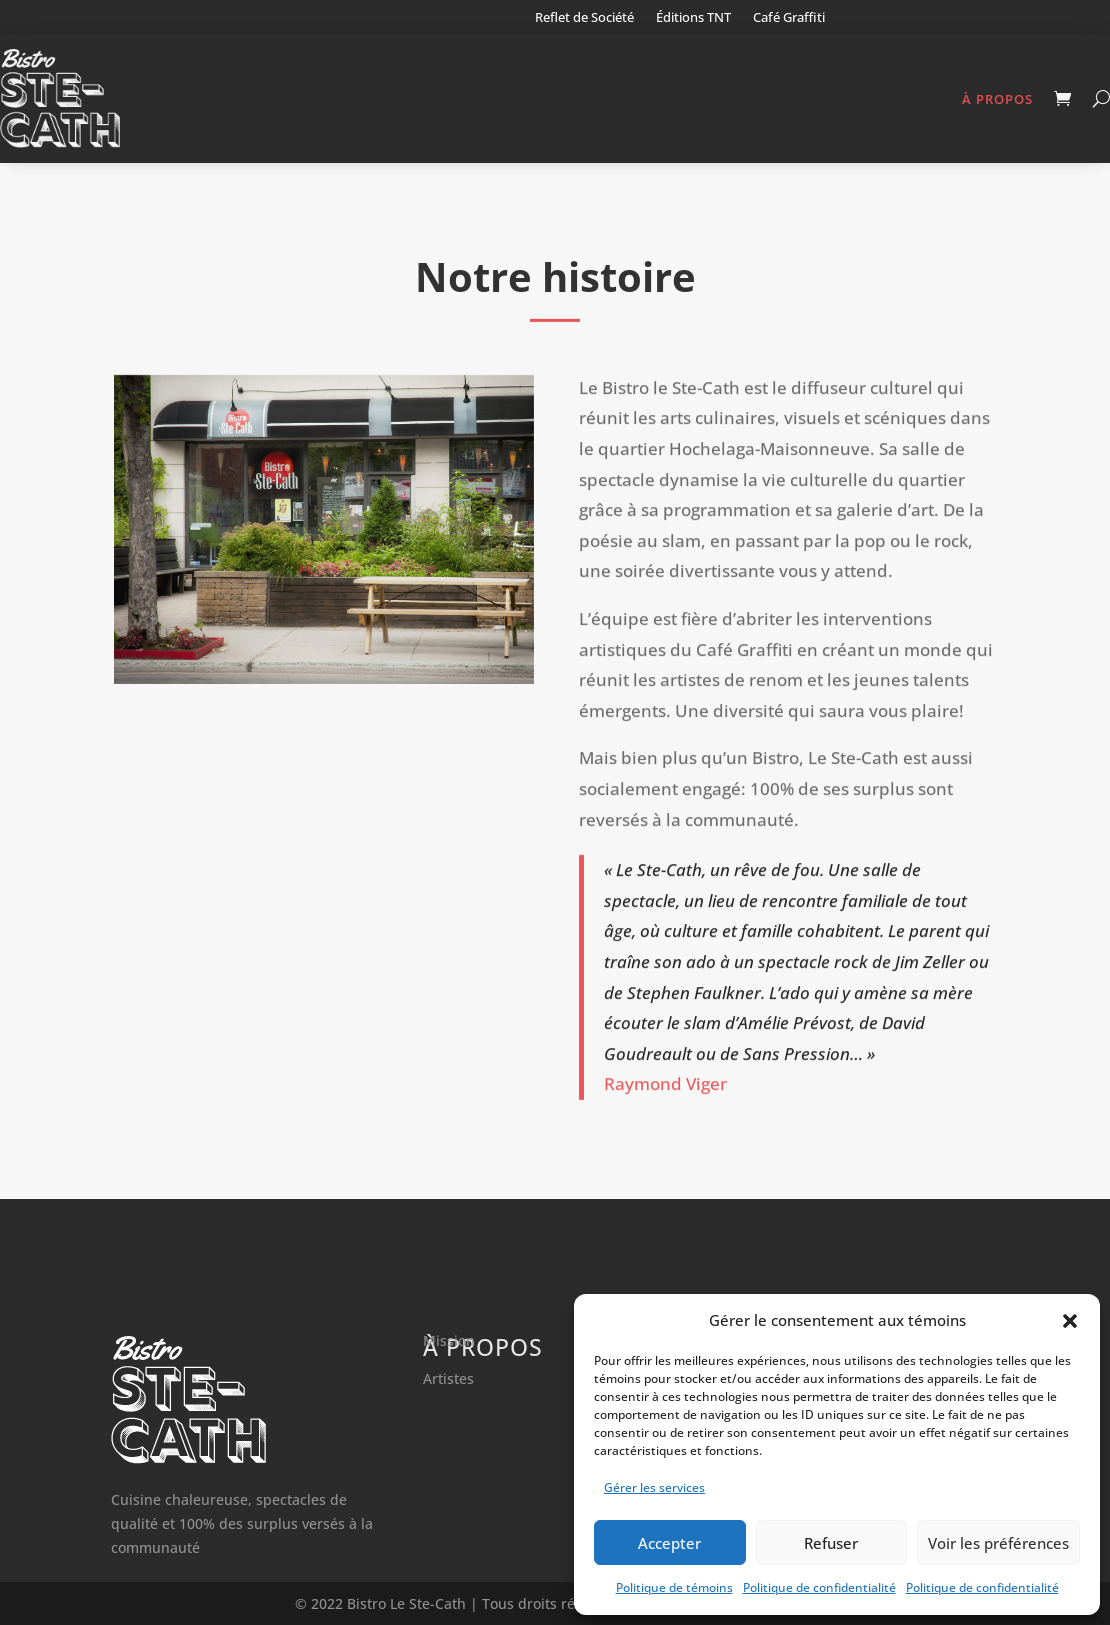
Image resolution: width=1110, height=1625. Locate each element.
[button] (1070, 1321)
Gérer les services (654, 1487)
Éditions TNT (693, 18)
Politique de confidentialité (819, 1587)
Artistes (448, 1378)
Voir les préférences (998, 1543)
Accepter (669, 1543)
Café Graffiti (789, 18)
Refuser (831, 1543)
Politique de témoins (674, 1587)
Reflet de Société (584, 18)
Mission (449, 1340)
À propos (997, 99)
